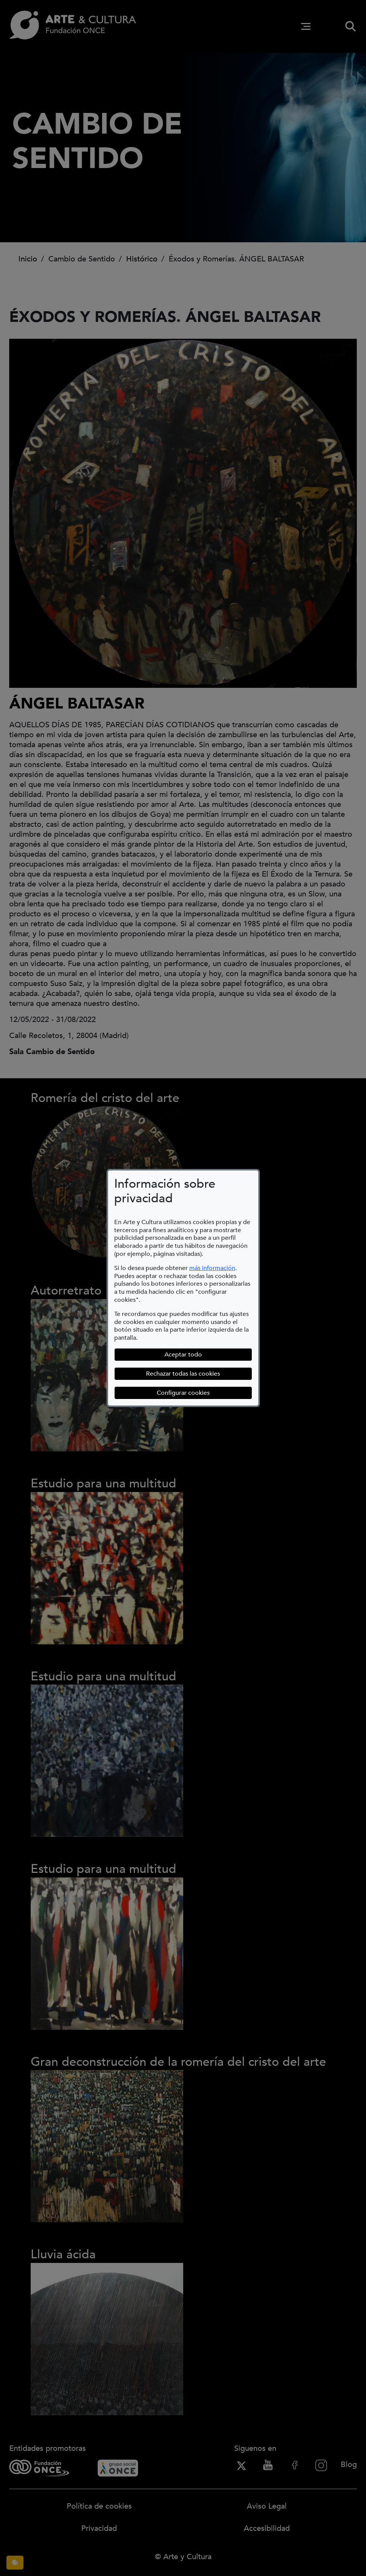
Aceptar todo (183, 1354)
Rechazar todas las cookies (183, 1374)
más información (212, 1268)
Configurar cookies (204, 1392)
